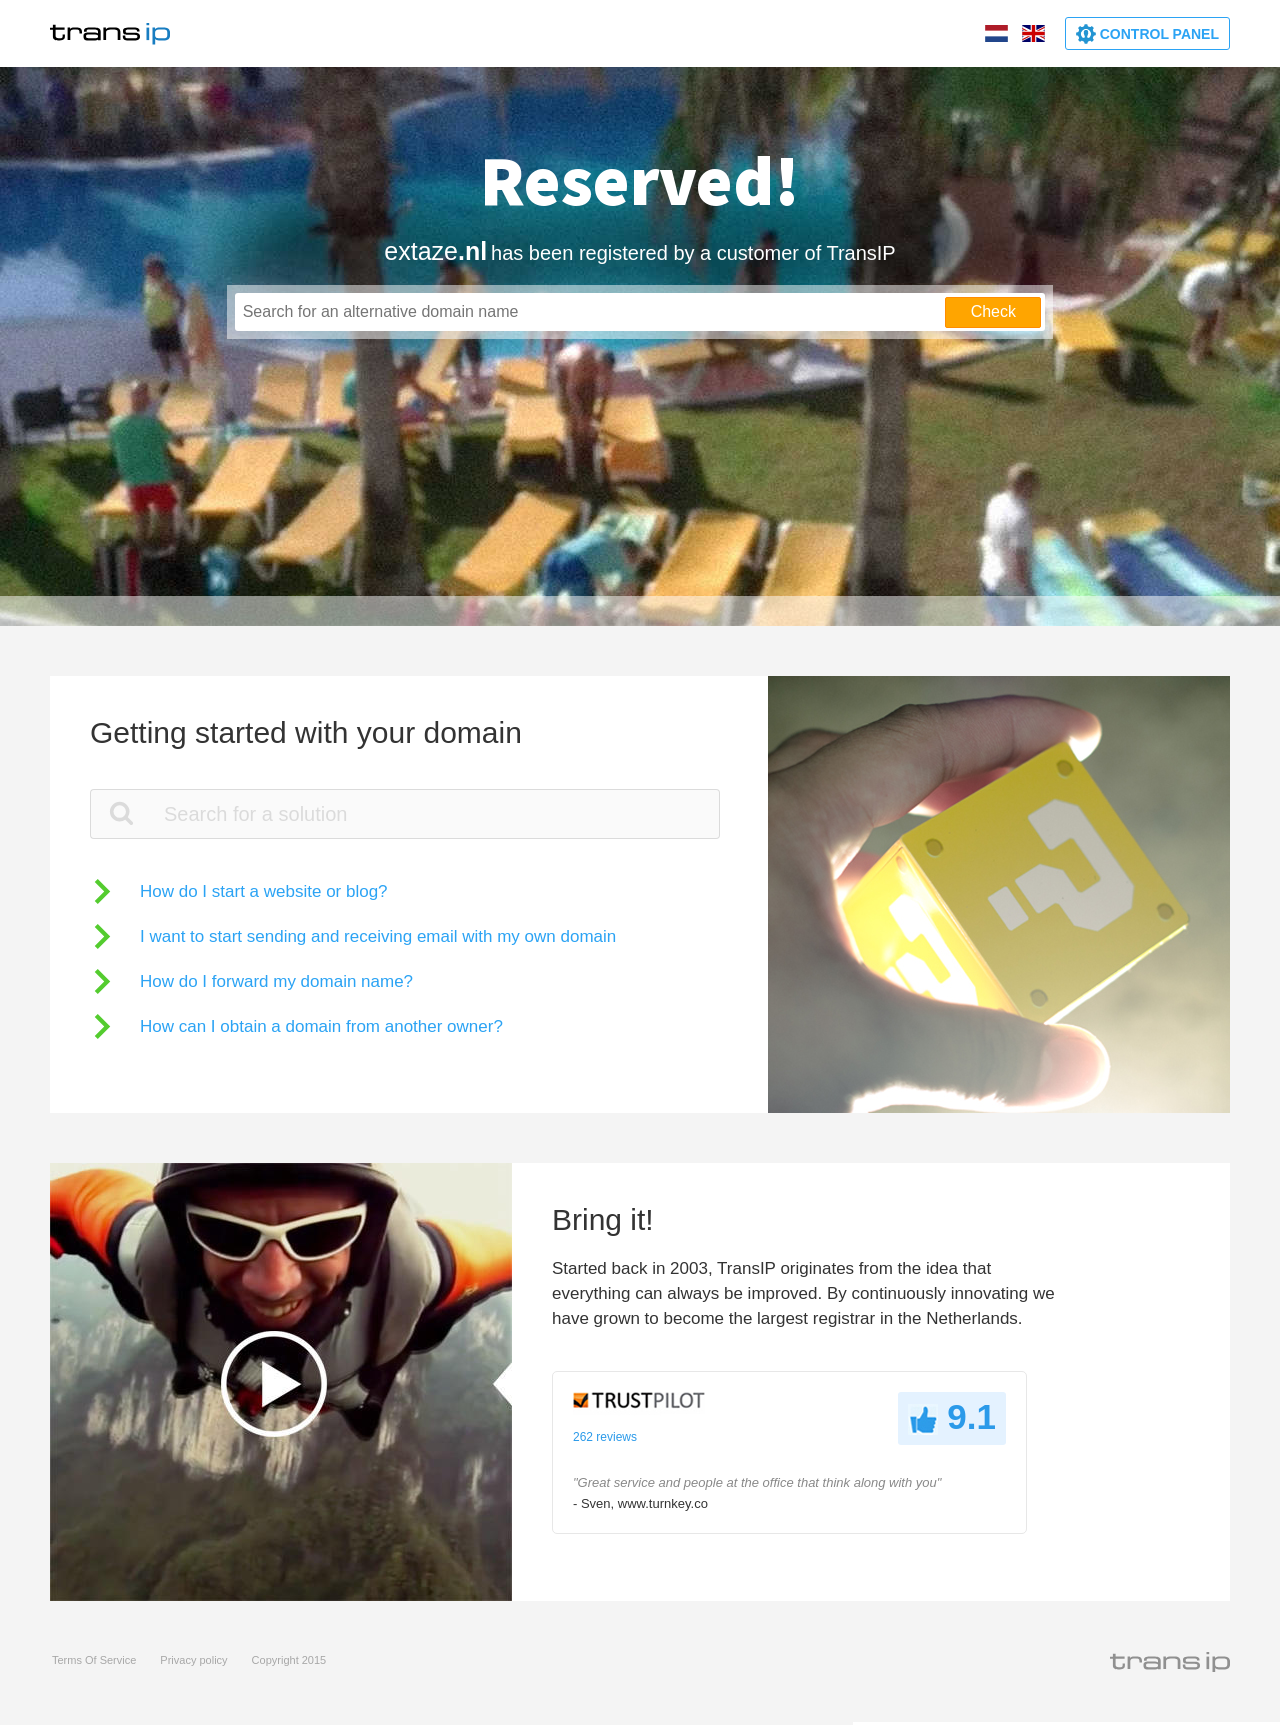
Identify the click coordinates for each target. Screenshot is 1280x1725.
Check (993, 311)
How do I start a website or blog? (264, 891)
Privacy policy (193, 1660)
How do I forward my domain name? (276, 981)
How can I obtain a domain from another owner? (321, 1026)
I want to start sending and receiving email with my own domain (378, 936)
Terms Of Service (94, 1660)
